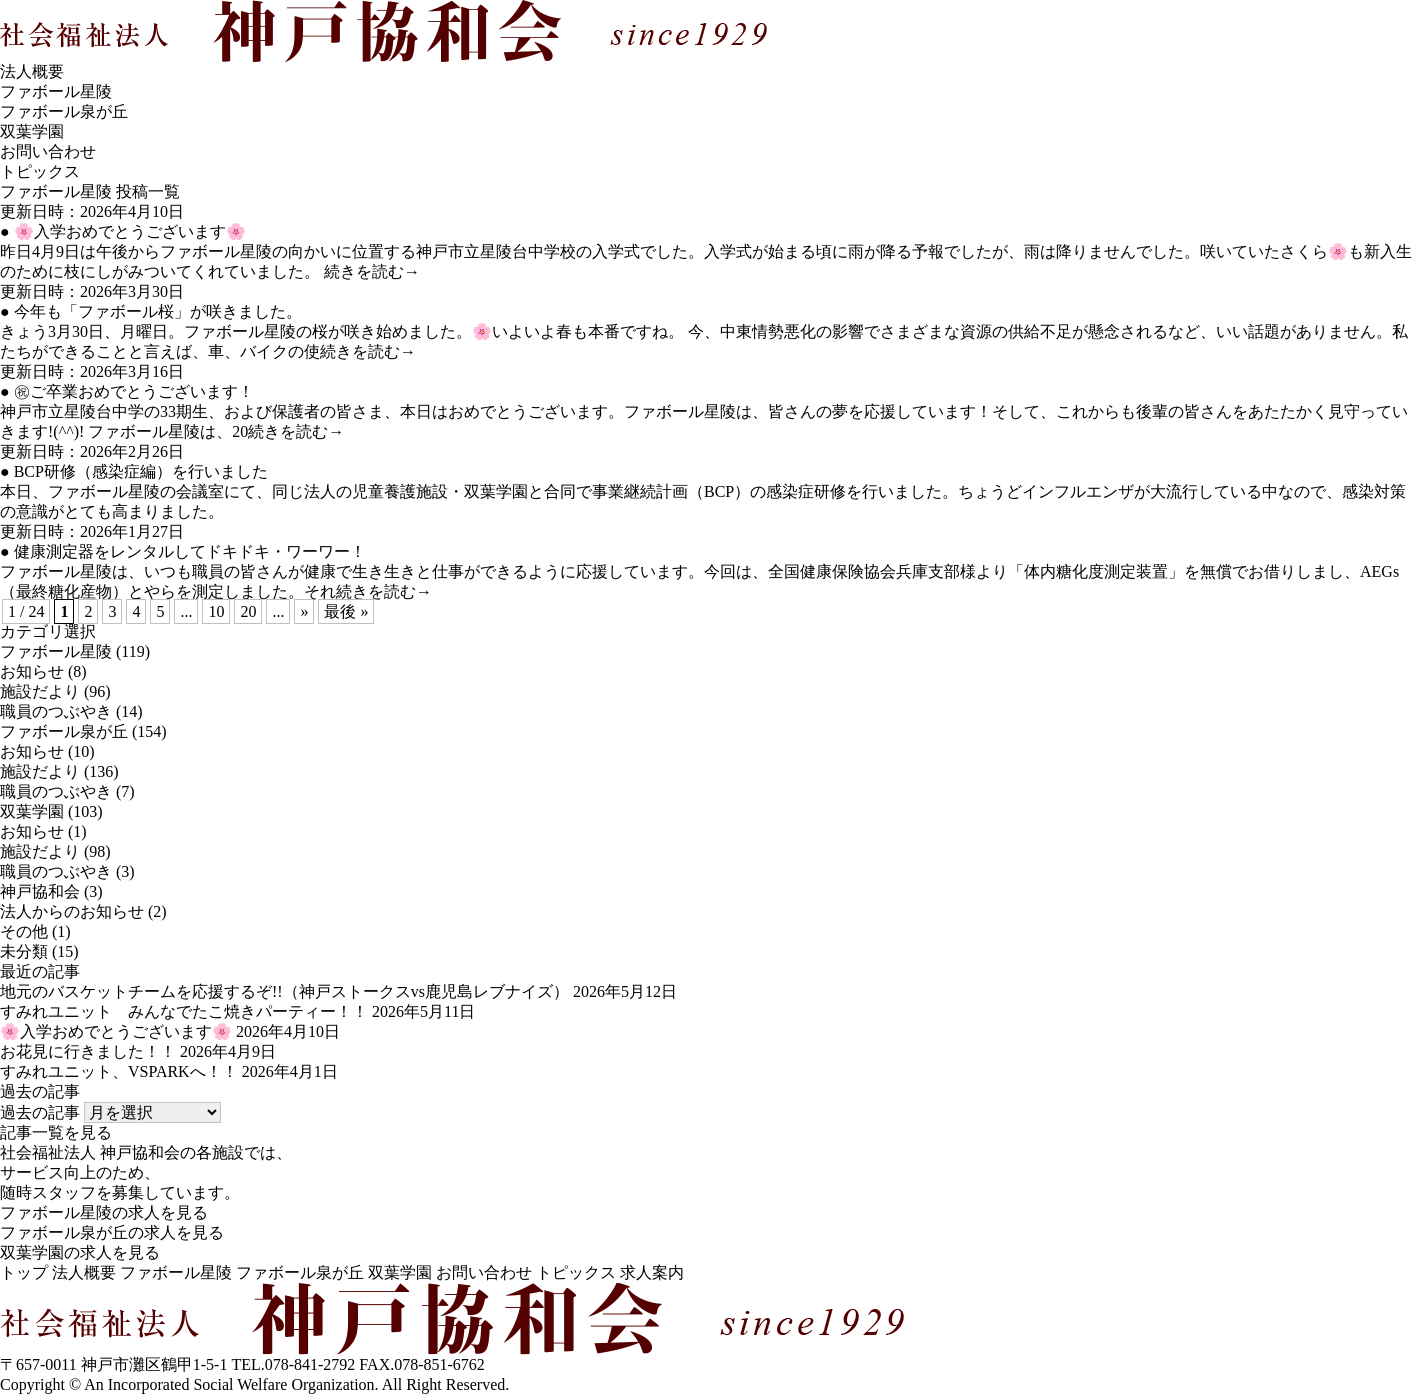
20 (248, 611)
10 (216, 611)
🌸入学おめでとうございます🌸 (116, 1031)
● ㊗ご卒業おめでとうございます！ (127, 391)
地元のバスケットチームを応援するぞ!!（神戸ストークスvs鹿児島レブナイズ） (284, 991)
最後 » (346, 611)
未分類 (24, 951)
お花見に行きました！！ (88, 1051)
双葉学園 (32, 131)
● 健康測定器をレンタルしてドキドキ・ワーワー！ (183, 551)
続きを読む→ (372, 271)
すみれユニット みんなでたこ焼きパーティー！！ (184, 1011)
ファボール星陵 (56, 91)
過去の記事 (40, 1112)
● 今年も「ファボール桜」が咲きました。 (151, 311)
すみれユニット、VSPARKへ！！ (119, 1071)
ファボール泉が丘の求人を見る (112, 1232)
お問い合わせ (48, 151)
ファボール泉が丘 (64, 111)
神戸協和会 (40, 891)
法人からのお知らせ (72, 911)
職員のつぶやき (56, 711)
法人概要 (32, 71)
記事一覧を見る (56, 1132)
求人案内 (652, 1272)
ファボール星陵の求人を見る (104, 1212)
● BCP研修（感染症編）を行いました (134, 471)
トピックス (576, 1272)
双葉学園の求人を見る (80, 1252)
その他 (24, 931)
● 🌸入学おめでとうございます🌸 (123, 231)
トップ (24, 1272)
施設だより (40, 691)
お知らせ (32, 671)
